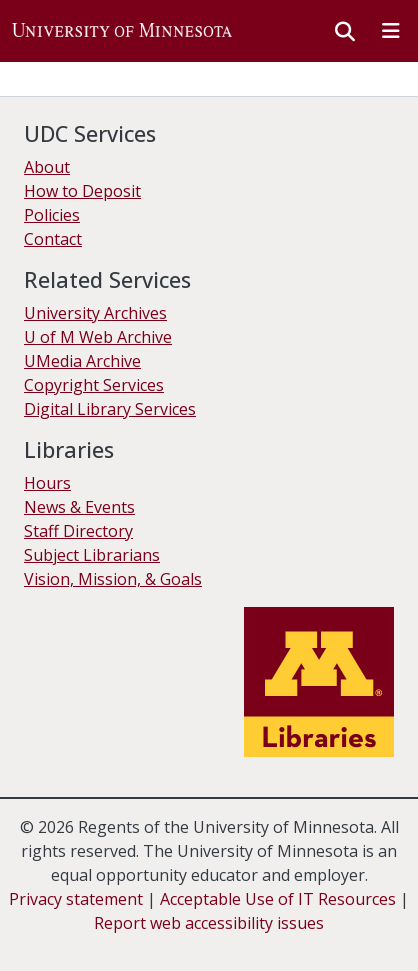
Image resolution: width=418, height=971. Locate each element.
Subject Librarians (92, 555)
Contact (53, 239)
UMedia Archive (82, 361)
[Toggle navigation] (391, 31)
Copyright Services (94, 385)
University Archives (95, 313)
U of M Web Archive (98, 337)
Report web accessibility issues (209, 923)
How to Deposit (82, 191)
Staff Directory (78, 531)
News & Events (79, 507)
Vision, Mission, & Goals (113, 579)
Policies (52, 215)
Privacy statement (76, 899)
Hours (47, 483)
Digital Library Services (110, 409)
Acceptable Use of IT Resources (278, 899)
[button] (122, 31)
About (47, 167)
